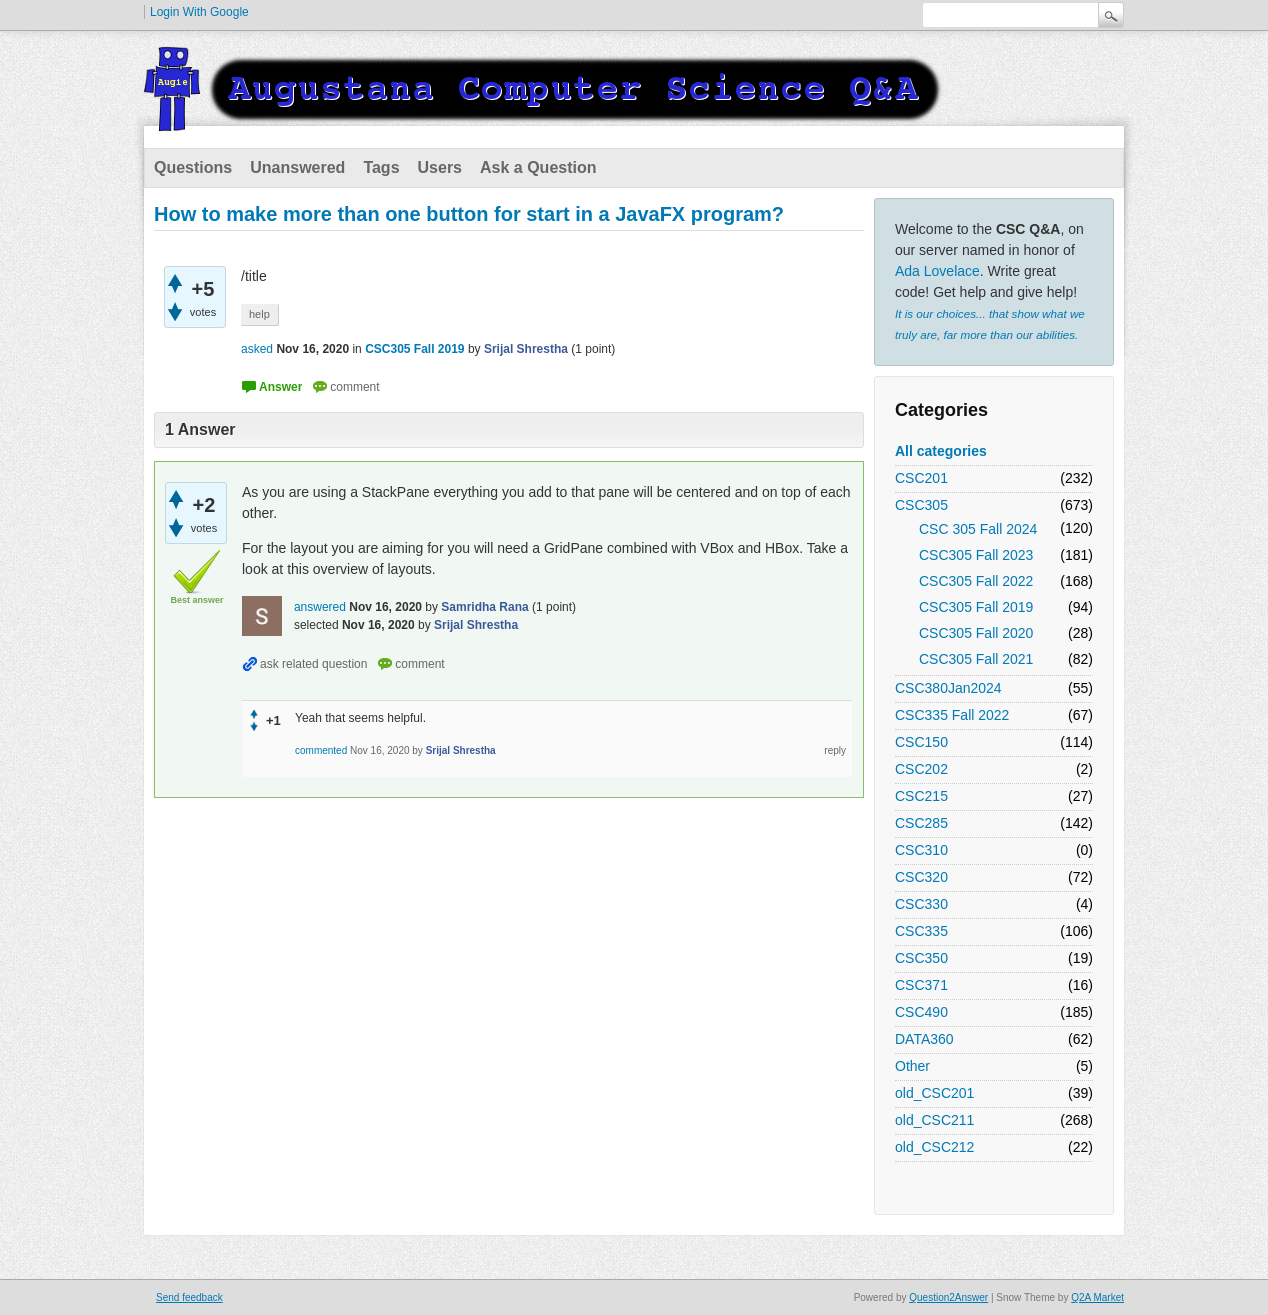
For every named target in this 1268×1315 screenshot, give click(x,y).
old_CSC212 (934, 1147)
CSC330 (921, 904)
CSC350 (921, 958)
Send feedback (189, 1297)
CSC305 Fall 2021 (976, 659)
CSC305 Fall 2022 (976, 581)
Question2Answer (948, 1297)
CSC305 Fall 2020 (976, 633)
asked (257, 349)
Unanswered (297, 167)
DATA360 (924, 1039)
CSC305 (921, 505)
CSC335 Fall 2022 (952, 715)
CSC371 (921, 985)
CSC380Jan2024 (948, 688)
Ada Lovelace (937, 271)
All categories (941, 451)
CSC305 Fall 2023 (976, 555)
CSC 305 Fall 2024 (978, 529)
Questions (193, 167)
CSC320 (921, 877)
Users (440, 167)
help (259, 314)
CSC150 (921, 742)
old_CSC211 (934, 1120)
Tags (381, 167)
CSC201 (921, 478)
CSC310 (921, 850)
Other (912, 1066)
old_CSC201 (934, 1093)
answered (320, 607)
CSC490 (921, 1012)
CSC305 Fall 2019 (976, 607)
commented (321, 750)
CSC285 (921, 823)
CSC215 (921, 796)
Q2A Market (1097, 1297)
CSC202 (921, 769)
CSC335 (921, 931)
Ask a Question (538, 167)
